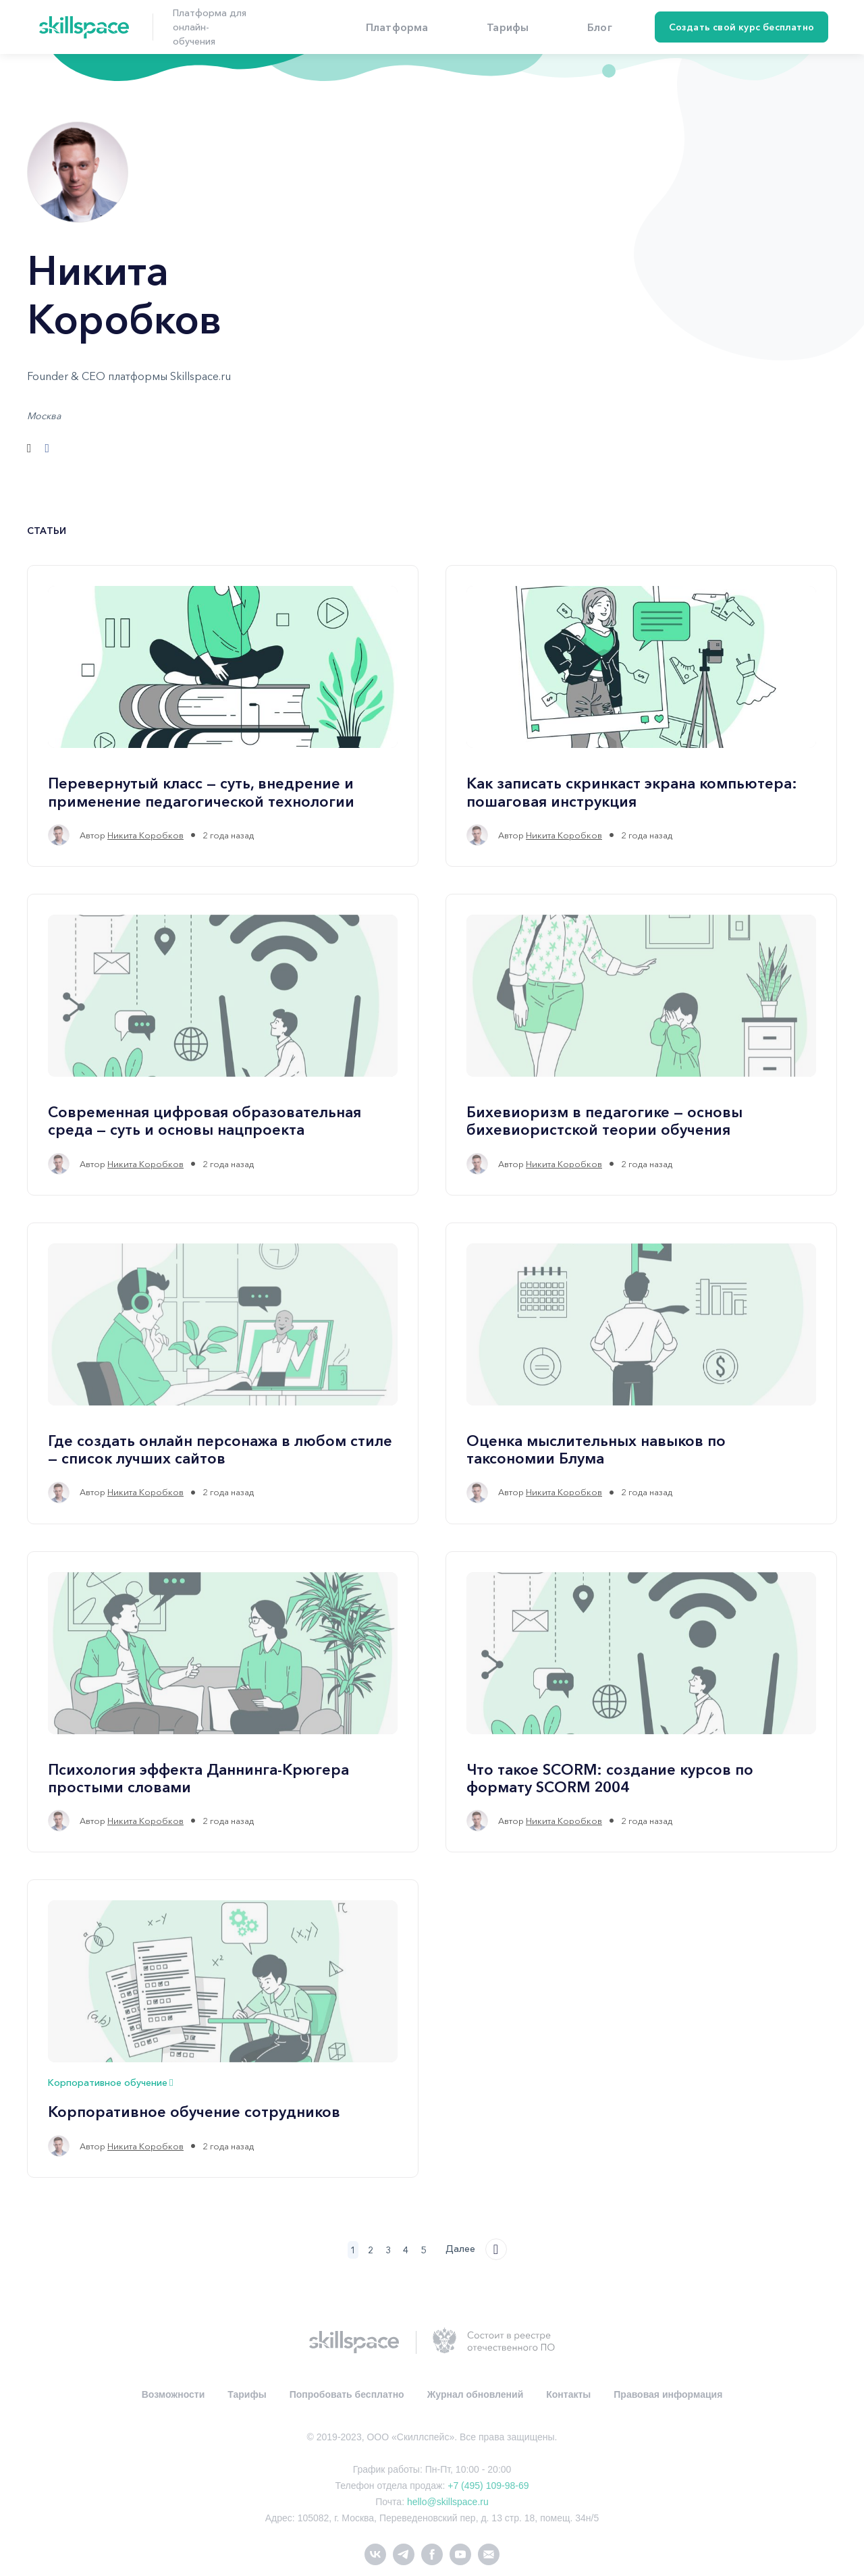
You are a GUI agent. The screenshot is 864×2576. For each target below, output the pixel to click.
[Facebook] (47, 448)
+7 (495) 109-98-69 (488, 2485)
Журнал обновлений (475, 2394)
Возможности (173, 2394)
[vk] (375, 2553)
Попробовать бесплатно (347, 2394)
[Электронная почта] (489, 2553)
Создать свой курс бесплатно (741, 27)
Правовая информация (668, 2394)
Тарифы (246, 2394)
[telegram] (403, 2553)
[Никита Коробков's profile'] (59, 835)
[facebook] (432, 2553)
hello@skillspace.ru (448, 2501)
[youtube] (460, 2553)
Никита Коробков (145, 835)
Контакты (568, 2394)
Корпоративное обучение (110, 2082)
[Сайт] (29, 448)
